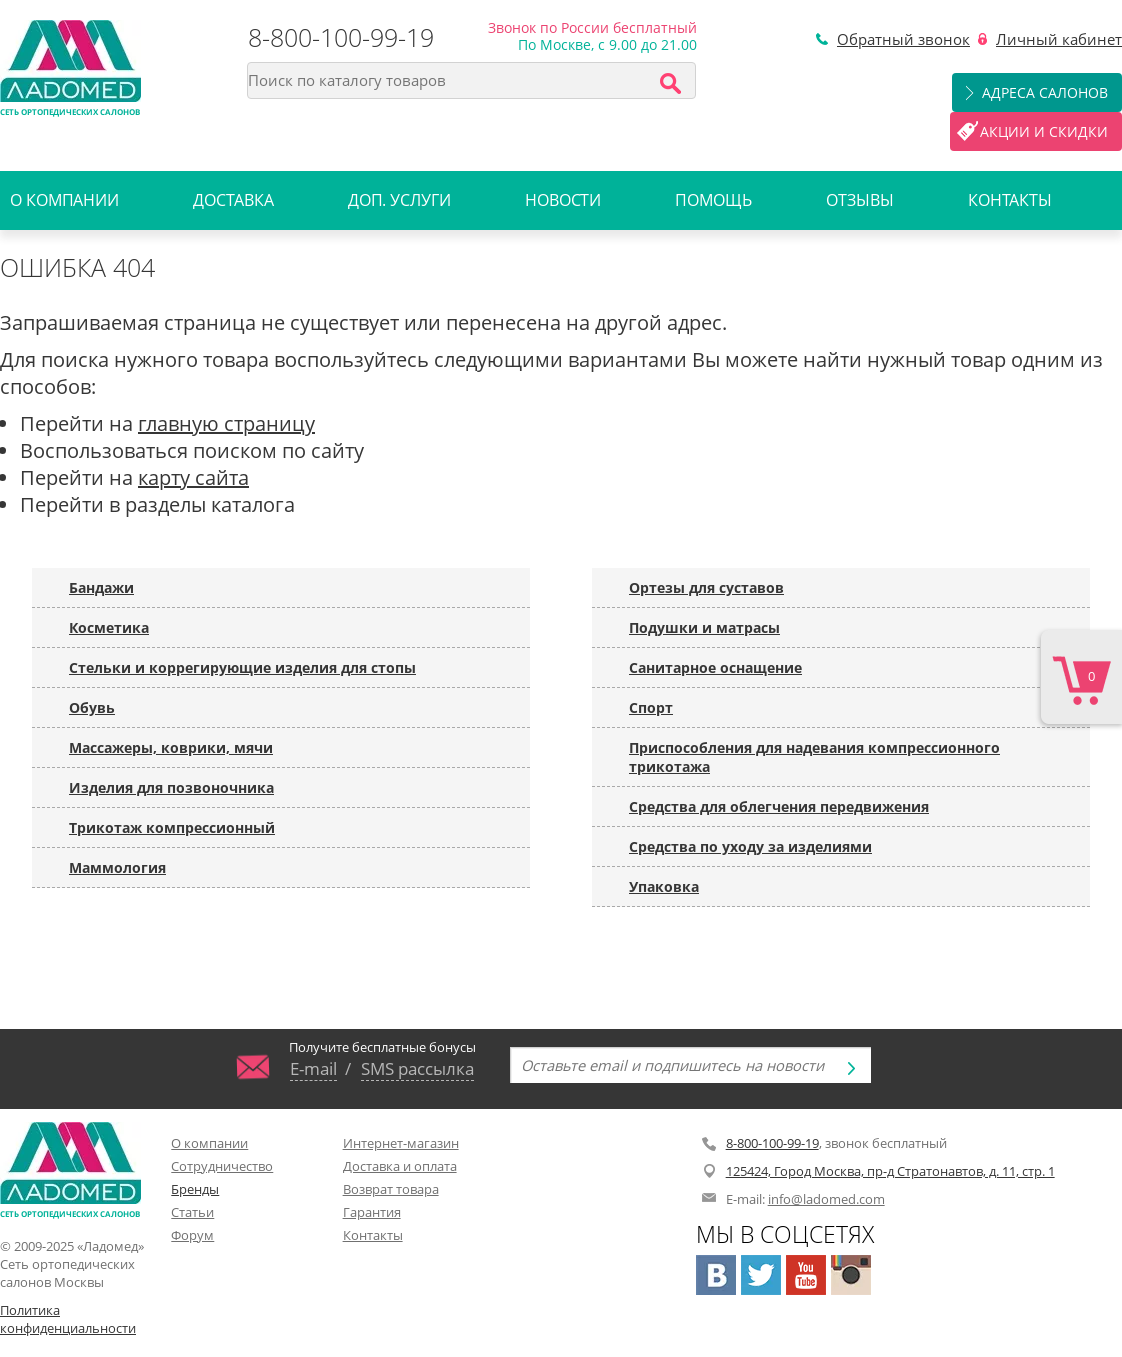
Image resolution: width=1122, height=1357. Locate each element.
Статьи (192, 1212)
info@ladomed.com (826, 1199)
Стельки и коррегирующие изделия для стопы (242, 667)
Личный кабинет (1059, 39)
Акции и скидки (1044, 131)
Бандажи (101, 587)
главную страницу (226, 423)
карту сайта (193, 477)
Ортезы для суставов (706, 587)
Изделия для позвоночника (171, 787)
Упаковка (664, 886)
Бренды (195, 1189)
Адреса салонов (1045, 92)
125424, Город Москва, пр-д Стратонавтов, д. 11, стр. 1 (890, 1171)
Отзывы (859, 200)
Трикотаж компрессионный (172, 827)
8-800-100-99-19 (341, 37)
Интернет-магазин (401, 1143)
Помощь (713, 200)
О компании (64, 200)
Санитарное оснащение (715, 667)
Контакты (1010, 200)
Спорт (651, 707)
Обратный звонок (903, 39)
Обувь (92, 707)
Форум (192, 1235)
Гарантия (372, 1212)
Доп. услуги (399, 200)
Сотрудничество (222, 1166)
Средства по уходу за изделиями (750, 846)
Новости (563, 200)
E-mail (313, 1068)
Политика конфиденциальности (68, 1319)
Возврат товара (391, 1189)
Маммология (117, 867)
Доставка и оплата (400, 1166)
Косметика (109, 627)
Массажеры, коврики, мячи (171, 747)
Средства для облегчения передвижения (779, 806)
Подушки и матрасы (704, 627)
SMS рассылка (417, 1068)
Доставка (233, 200)
